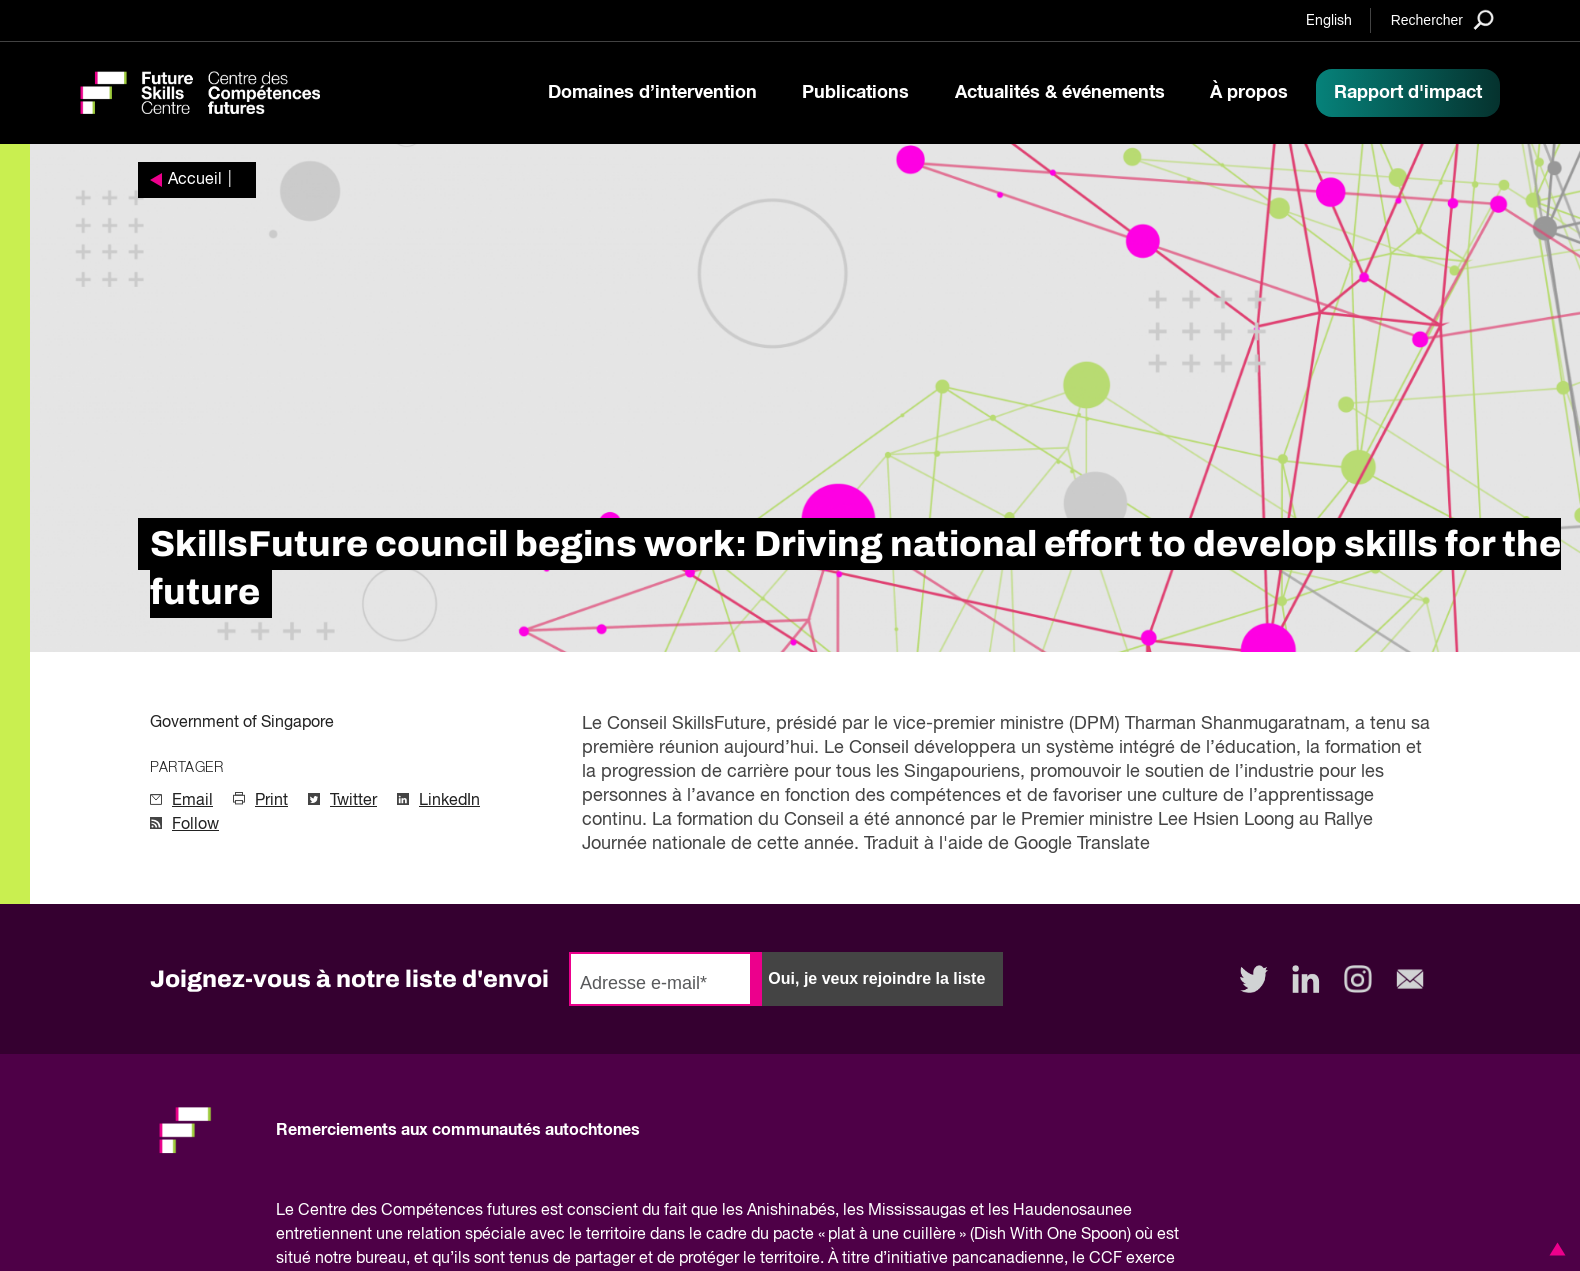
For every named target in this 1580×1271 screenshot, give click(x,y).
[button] (1554, 1249)
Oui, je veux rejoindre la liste (876, 978)
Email (192, 801)
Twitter (353, 801)
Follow (195, 825)
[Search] (1442, 19)
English (1329, 21)
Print (271, 801)
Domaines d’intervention (652, 93)
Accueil (195, 180)
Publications (855, 93)
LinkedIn (449, 801)
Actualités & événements (1060, 93)
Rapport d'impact (1408, 93)
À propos (1249, 93)
